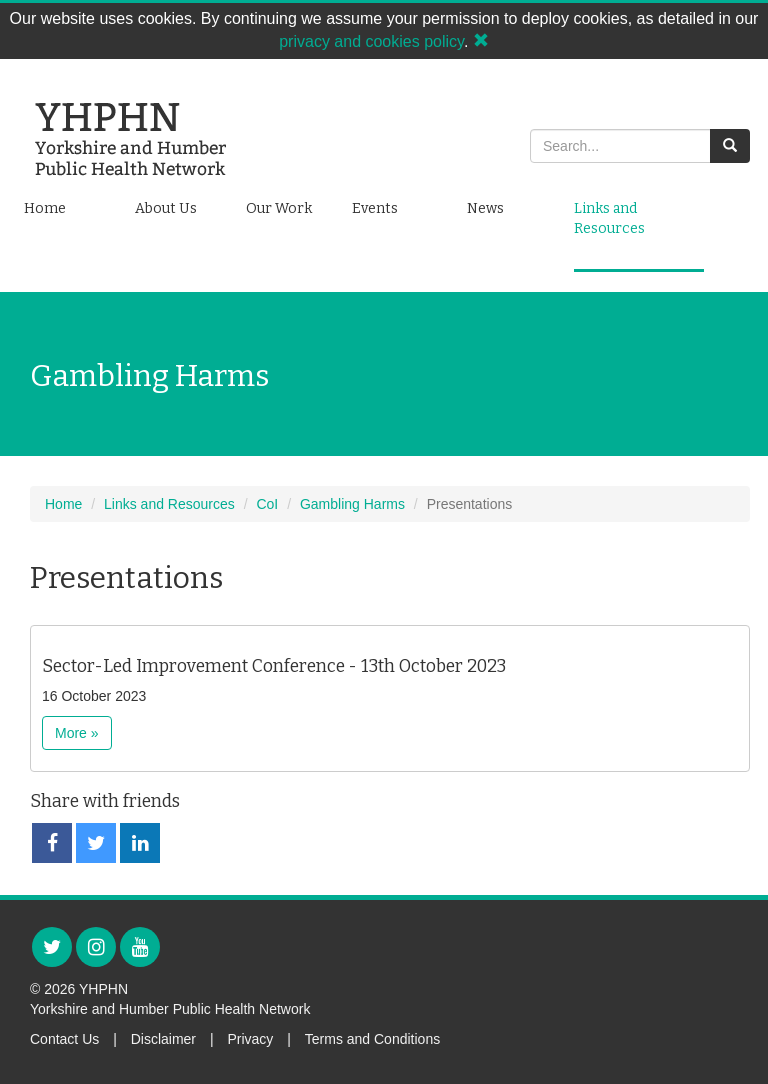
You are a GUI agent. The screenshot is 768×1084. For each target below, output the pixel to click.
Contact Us (64, 1039)
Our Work (279, 208)
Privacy (250, 1039)
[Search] (620, 146)
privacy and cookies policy (371, 41)
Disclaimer (163, 1039)
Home (45, 208)
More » (77, 733)
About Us (166, 208)
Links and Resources (609, 218)
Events (375, 208)
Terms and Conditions (372, 1039)
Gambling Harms (352, 504)
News (485, 208)
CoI (267, 504)
